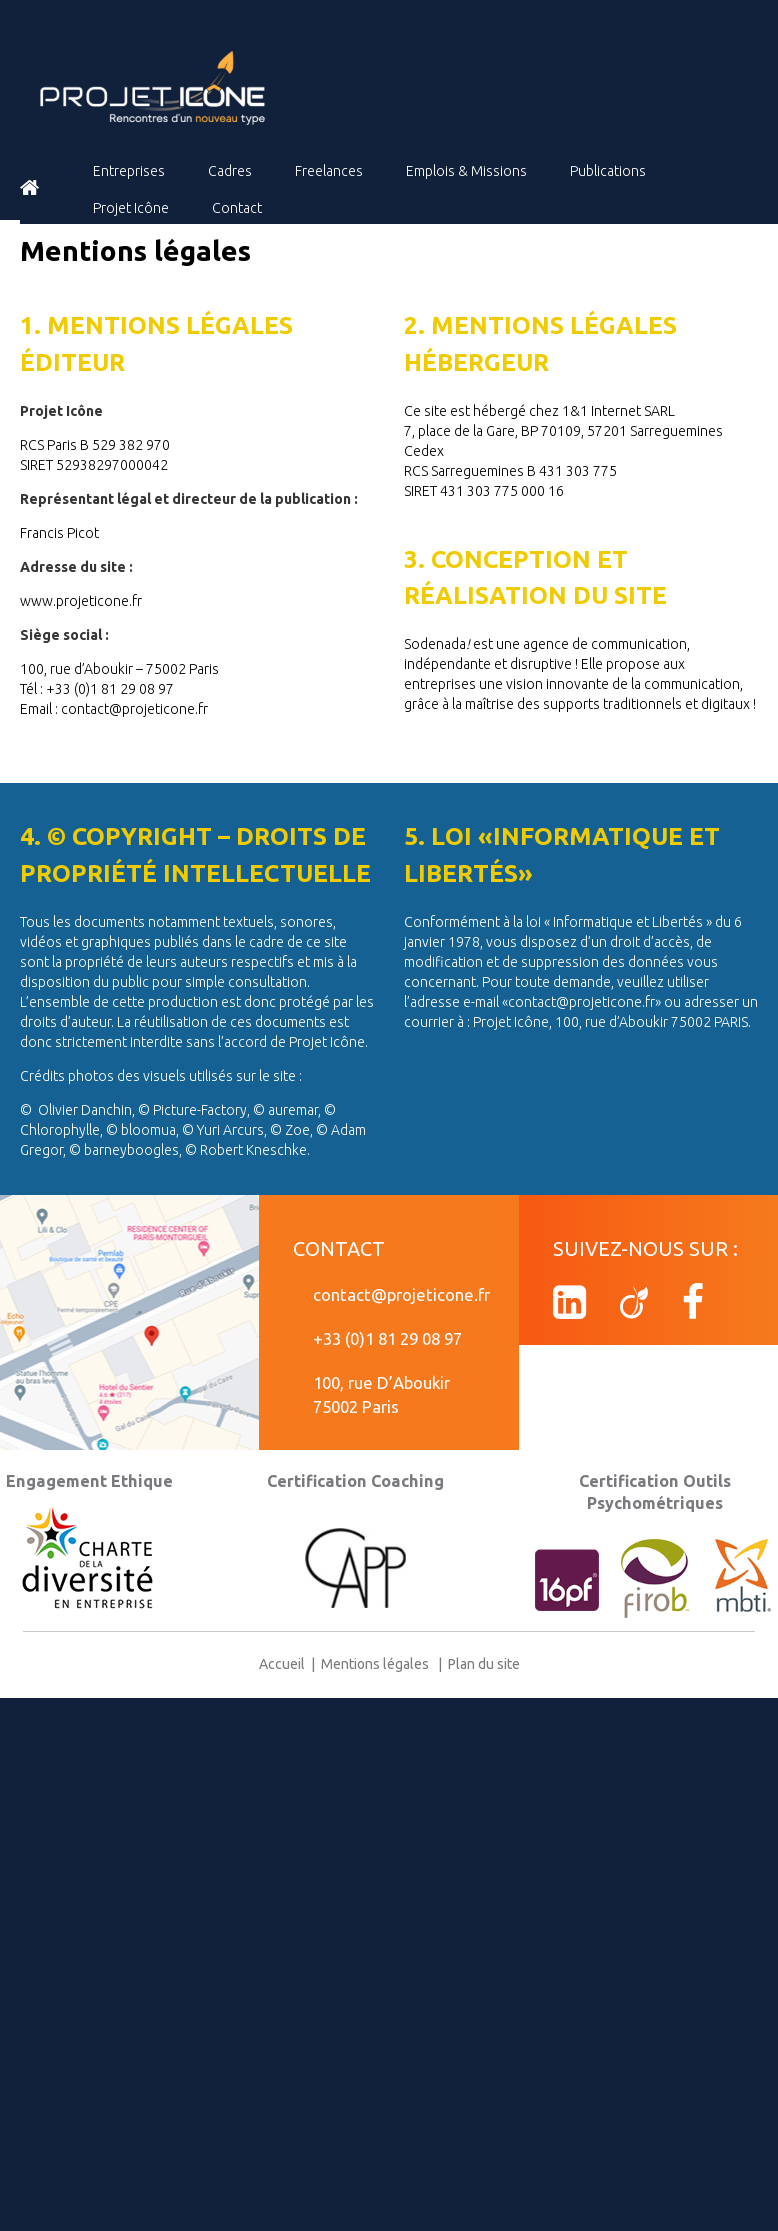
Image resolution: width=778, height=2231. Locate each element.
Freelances (329, 171)
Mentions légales (376, 1664)
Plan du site (481, 1664)
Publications (608, 171)
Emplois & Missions (466, 171)
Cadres (230, 171)
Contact (237, 208)
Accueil (285, 1664)
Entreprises (129, 171)
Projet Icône (131, 208)
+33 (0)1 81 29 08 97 (387, 1338)
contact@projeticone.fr (401, 1294)
